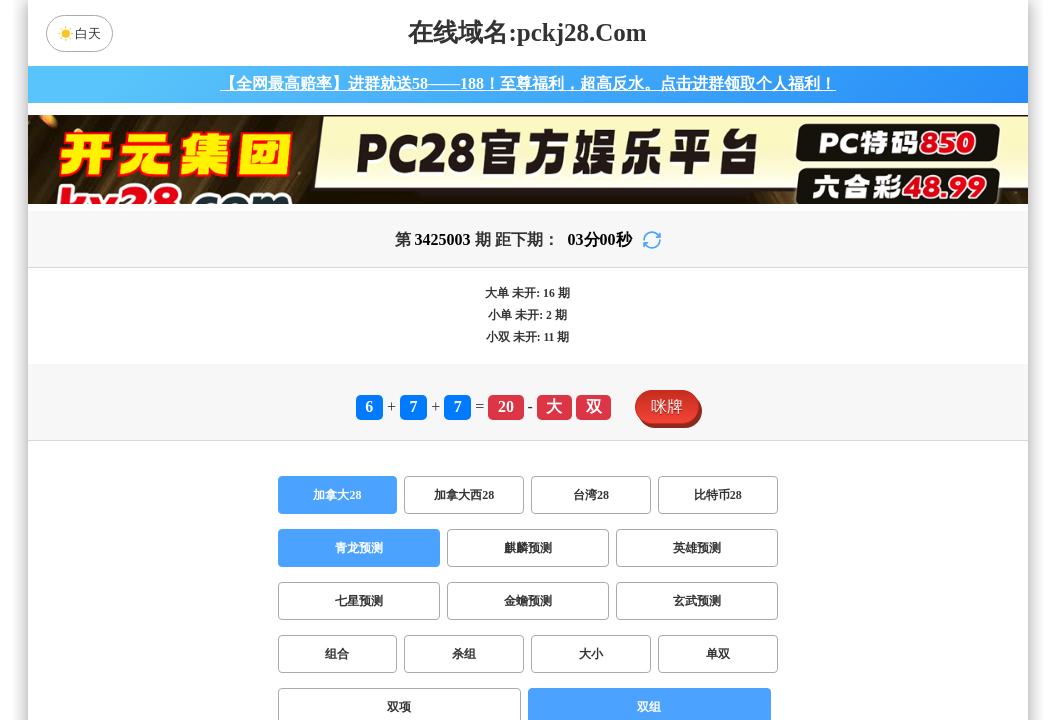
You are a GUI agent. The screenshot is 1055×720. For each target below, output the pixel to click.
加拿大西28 (464, 495)
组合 (337, 654)
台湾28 (591, 495)
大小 (591, 654)
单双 (718, 654)
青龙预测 (359, 548)
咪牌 (667, 406)
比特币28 (718, 495)
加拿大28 (337, 495)
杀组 (464, 654)
